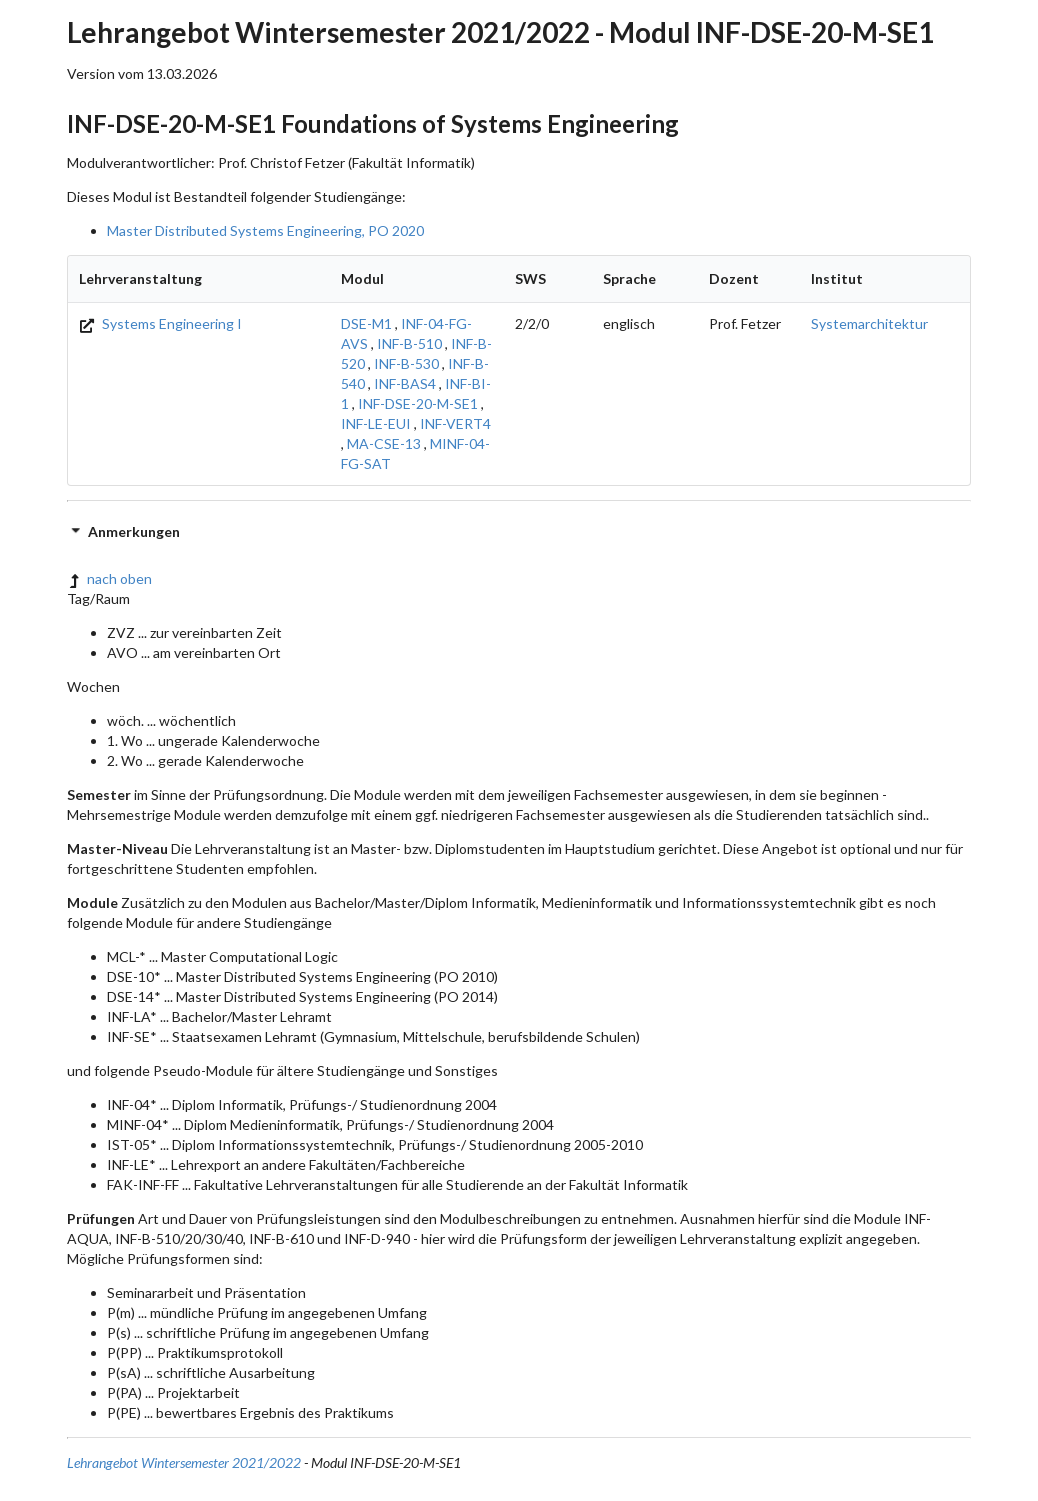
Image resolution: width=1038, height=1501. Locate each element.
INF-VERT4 (455, 423)
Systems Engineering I (160, 323)
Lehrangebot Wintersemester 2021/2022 (184, 1462)
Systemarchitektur (869, 323)
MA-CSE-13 (384, 443)
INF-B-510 (409, 343)
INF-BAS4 (405, 383)
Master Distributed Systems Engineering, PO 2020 (265, 230)
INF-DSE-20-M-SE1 (418, 403)
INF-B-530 (406, 363)
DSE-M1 (366, 323)
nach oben (109, 578)
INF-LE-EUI (376, 423)
